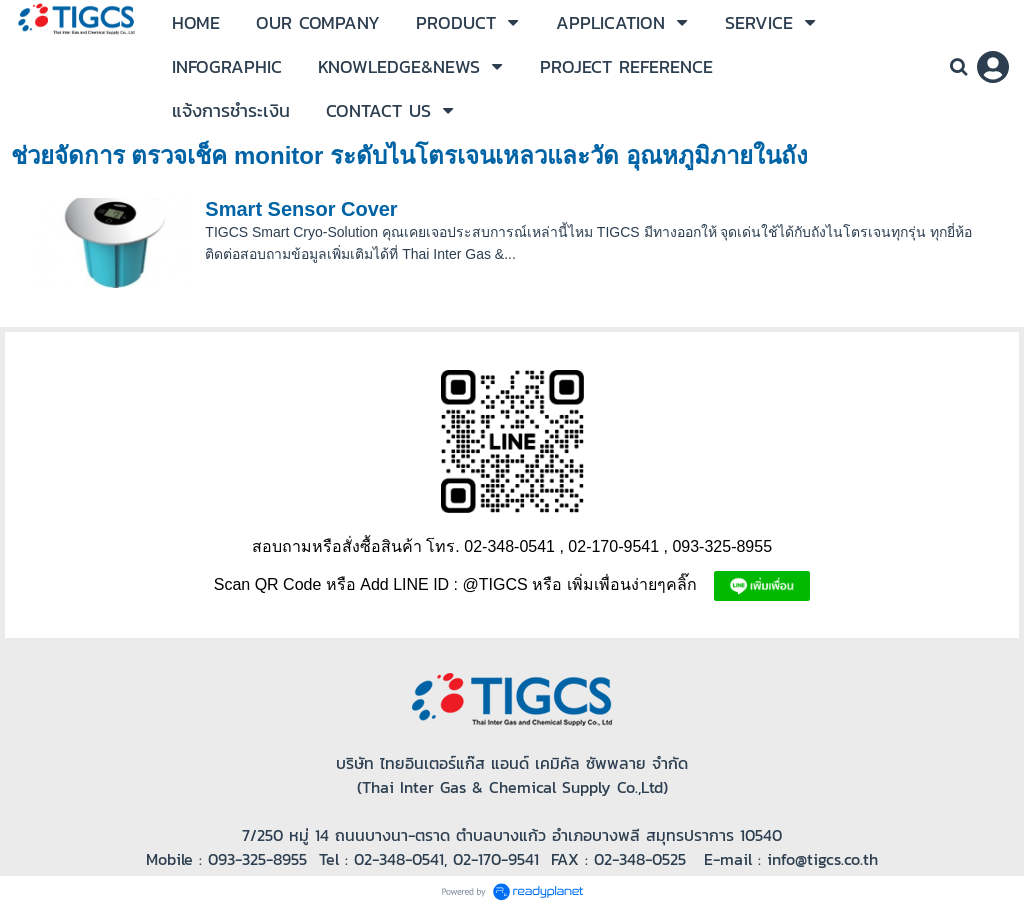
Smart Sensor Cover (301, 209)
